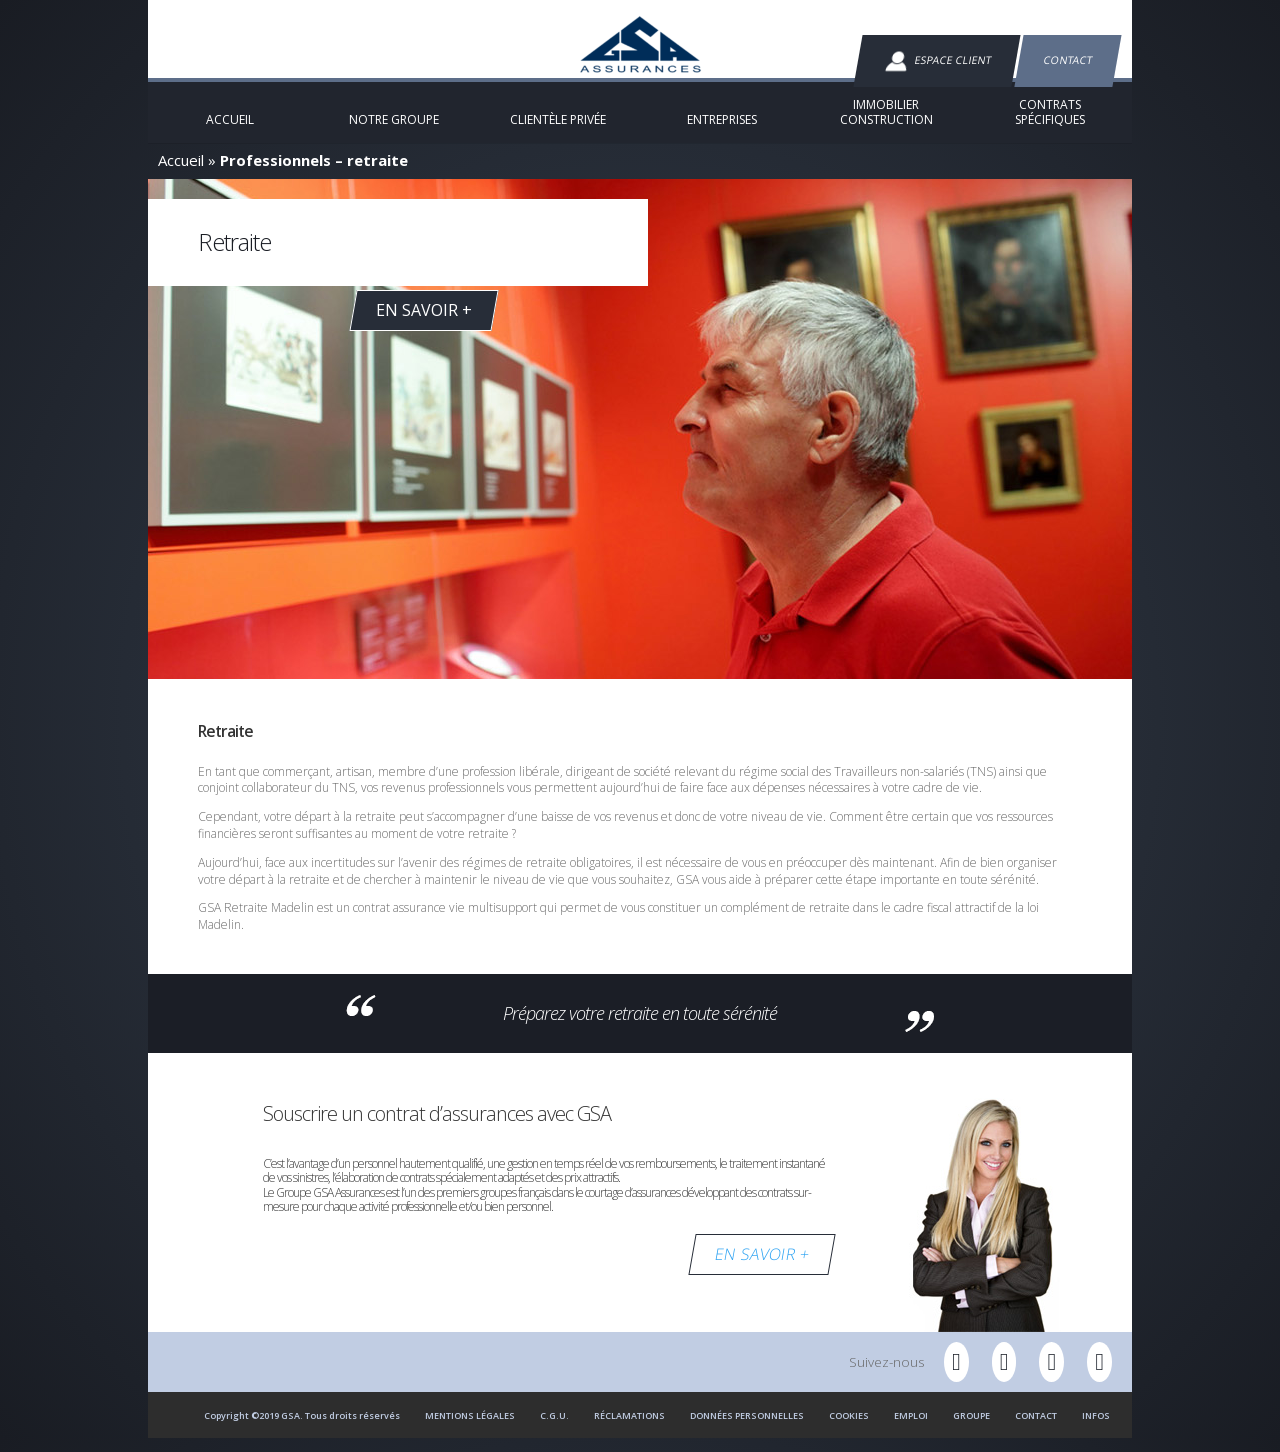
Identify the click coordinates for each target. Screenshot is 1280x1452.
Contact (1068, 60)
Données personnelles (747, 1428)
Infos (1096, 1428)
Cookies (849, 1428)
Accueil (181, 173)
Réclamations (629, 1428)
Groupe (971, 1428)
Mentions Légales (470, 1428)
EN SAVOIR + (762, 1267)
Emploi (911, 1428)
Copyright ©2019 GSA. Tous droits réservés (302, 1428)
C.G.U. (554, 1428)
